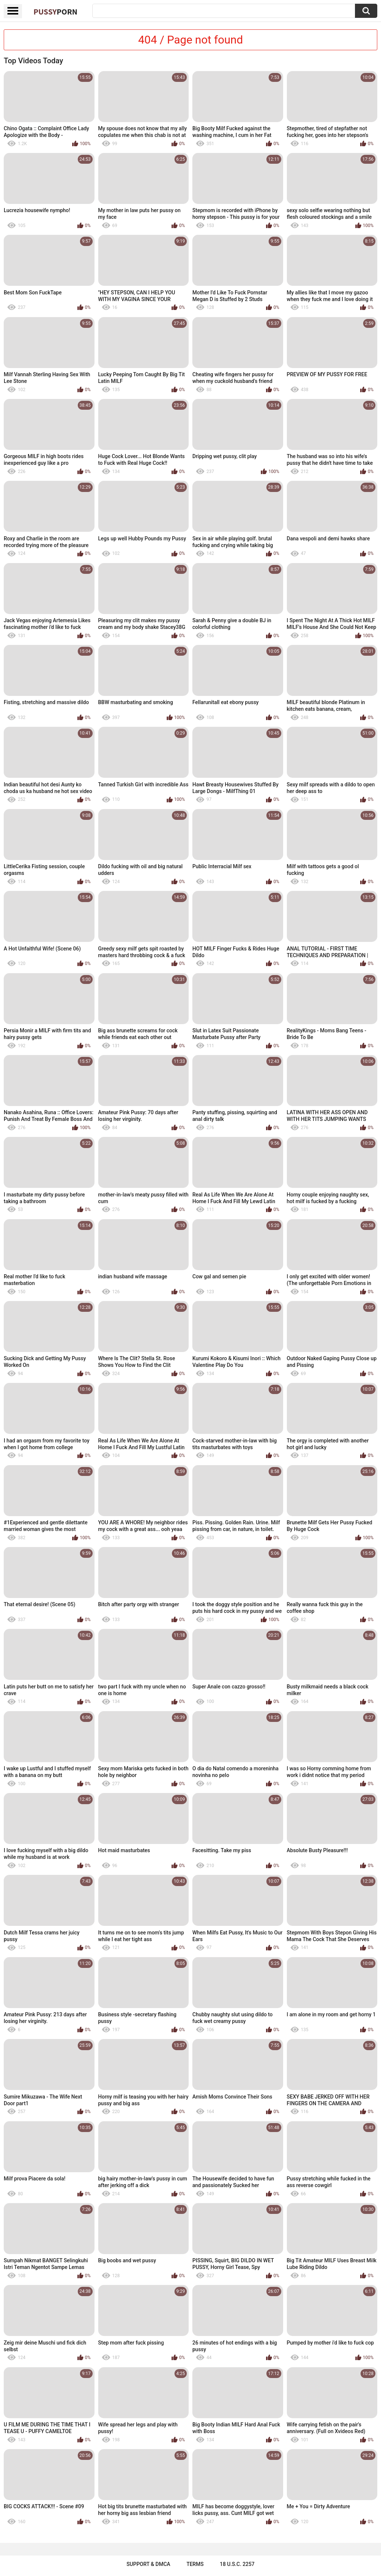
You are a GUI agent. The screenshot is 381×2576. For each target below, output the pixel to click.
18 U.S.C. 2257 (237, 2564)
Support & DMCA (148, 2564)
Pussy (55, 11)
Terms (195, 2564)
